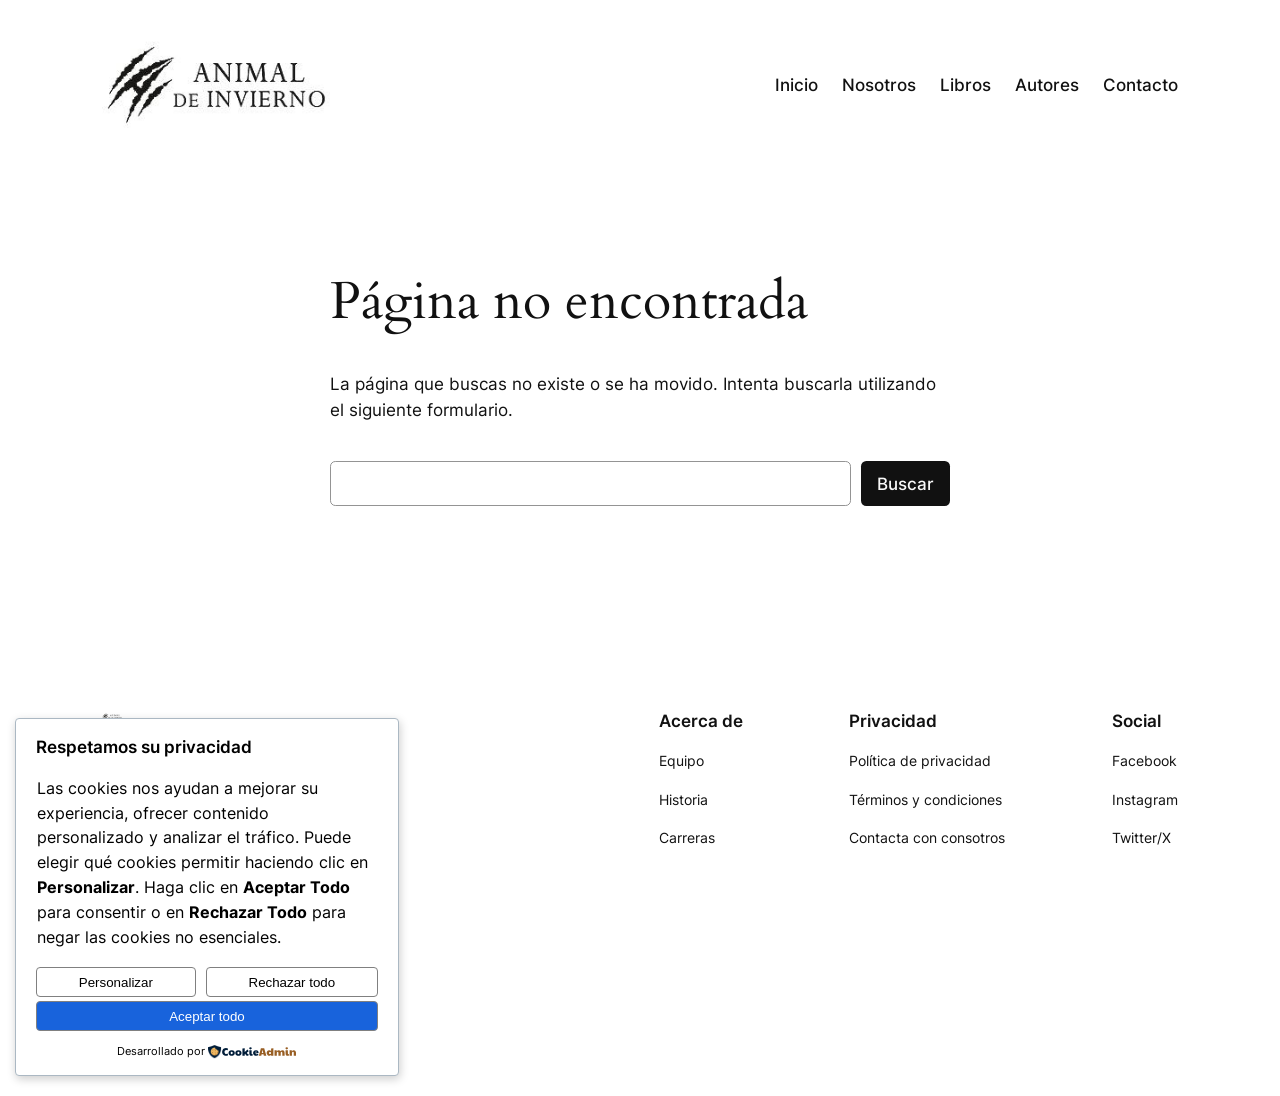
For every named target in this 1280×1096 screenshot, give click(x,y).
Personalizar (116, 982)
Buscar (905, 484)
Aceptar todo (207, 1016)
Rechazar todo (292, 982)
